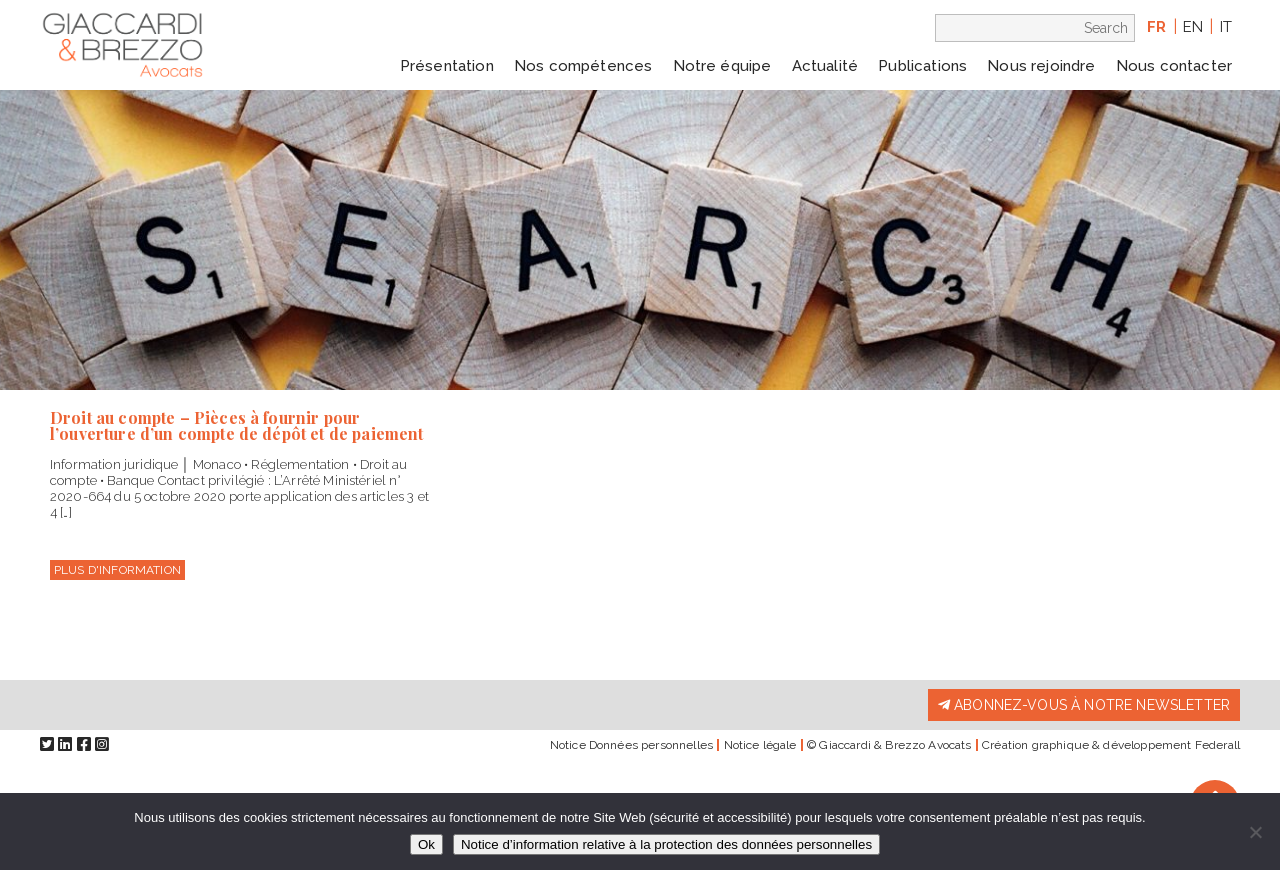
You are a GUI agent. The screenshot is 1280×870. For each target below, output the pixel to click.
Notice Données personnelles (631, 745)
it (1226, 27)
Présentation (447, 66)
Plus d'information (117, 570)
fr (1156, 27)
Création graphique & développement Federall (1111, 745)
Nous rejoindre (1041, 66)
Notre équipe (722, 66)
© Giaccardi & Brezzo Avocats (889, 745)
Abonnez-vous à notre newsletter (1084, 705)
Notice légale (760, 745)
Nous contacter (1174, 66)
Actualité (825, 66)
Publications (922, 66)
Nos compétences (583, 66)
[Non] (1255, 832)
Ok (426, 844)
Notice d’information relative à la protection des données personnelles (666, 844)
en (1193, 27)
